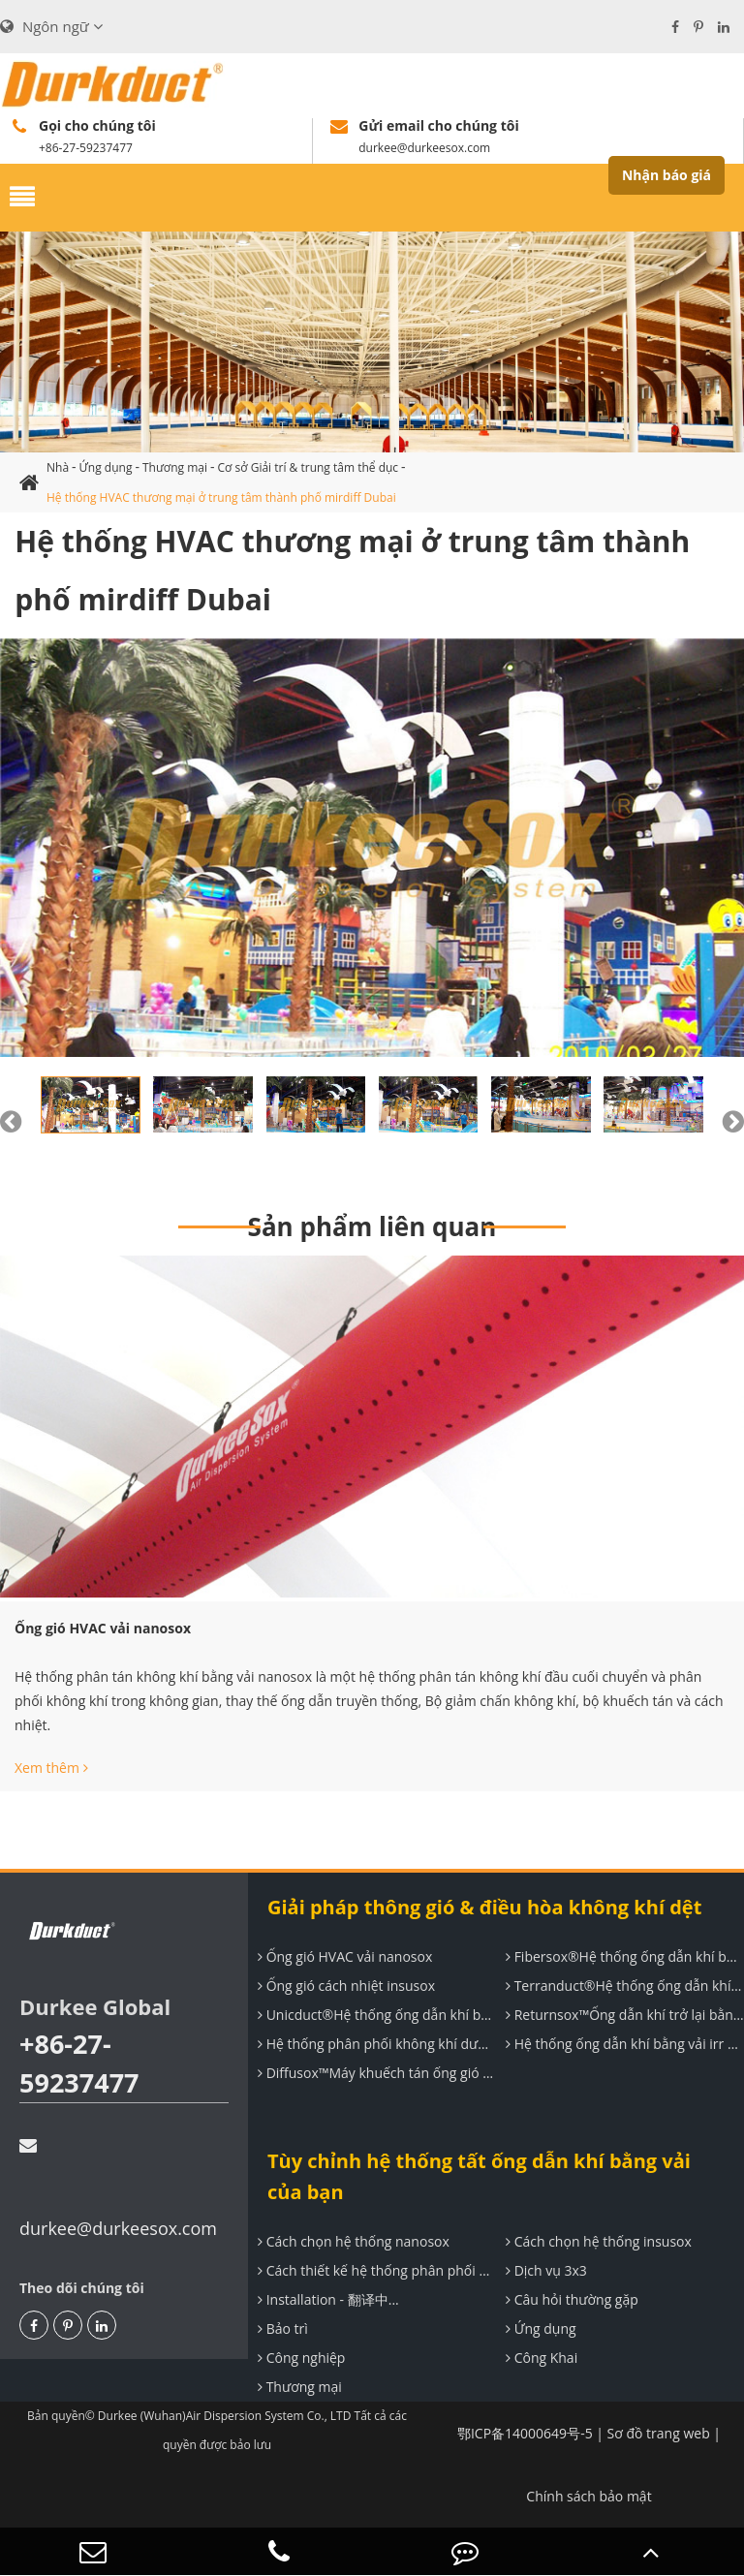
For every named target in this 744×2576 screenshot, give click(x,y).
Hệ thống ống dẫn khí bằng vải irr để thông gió (622, 2043)
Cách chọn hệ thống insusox (596, 2241)
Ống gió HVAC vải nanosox (103, 1628)
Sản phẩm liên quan (372, 1226)
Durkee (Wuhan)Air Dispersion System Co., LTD (225, 2415)
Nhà (57, 467)
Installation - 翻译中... (326, 2299)
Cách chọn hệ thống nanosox (351, 2241)
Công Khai (539, 2357)
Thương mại (174, 467)
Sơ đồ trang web (658, 2433)
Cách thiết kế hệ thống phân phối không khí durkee (374, 2270)
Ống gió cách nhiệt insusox (344, 1985)
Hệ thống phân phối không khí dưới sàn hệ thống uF (374, 2043)
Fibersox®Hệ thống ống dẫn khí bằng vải (622, 1956)
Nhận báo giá (666, 175)
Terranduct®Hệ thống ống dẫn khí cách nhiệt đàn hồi (622, 1985)
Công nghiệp (299, 2357)
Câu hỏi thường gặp (569, 2299)
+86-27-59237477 (79, 2063)
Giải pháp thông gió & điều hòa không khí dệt (484, 1907)
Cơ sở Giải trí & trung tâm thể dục (308, 467)
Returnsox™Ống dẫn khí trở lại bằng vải (622, 2014)
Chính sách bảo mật (588, 2496)
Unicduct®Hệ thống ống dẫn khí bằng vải (374, 2014)
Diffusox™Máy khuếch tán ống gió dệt (374, 2073)
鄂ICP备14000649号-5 (525, 2433)
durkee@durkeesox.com (118, 2188)
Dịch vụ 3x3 (544, 2270)
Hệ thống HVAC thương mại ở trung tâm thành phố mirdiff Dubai (221, 497)
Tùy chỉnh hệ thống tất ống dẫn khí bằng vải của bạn (479, 2176)
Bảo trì (280, 2328)
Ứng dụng (106, 467)
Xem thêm (51, 1768)
